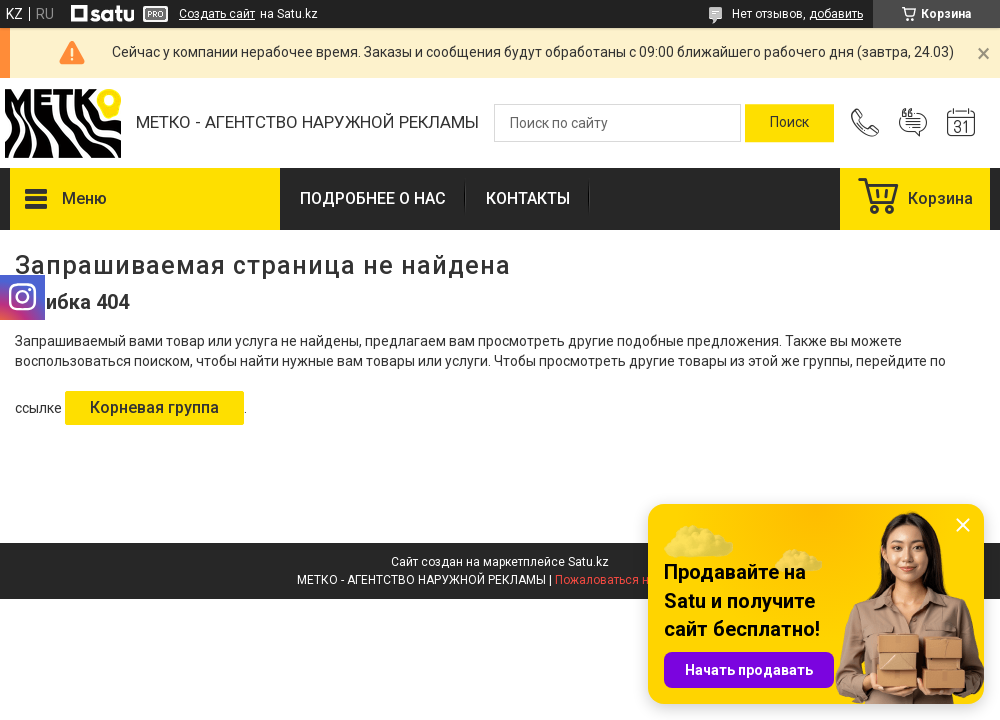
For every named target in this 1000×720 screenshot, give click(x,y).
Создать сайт (217, 14)
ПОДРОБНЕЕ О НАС (373, 198)
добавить (836, 14)
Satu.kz (588, 562)
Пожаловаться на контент (629, 580)
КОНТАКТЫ (528, 198)
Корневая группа (154, 407)
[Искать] (789, 123)
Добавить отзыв (913, 123)
